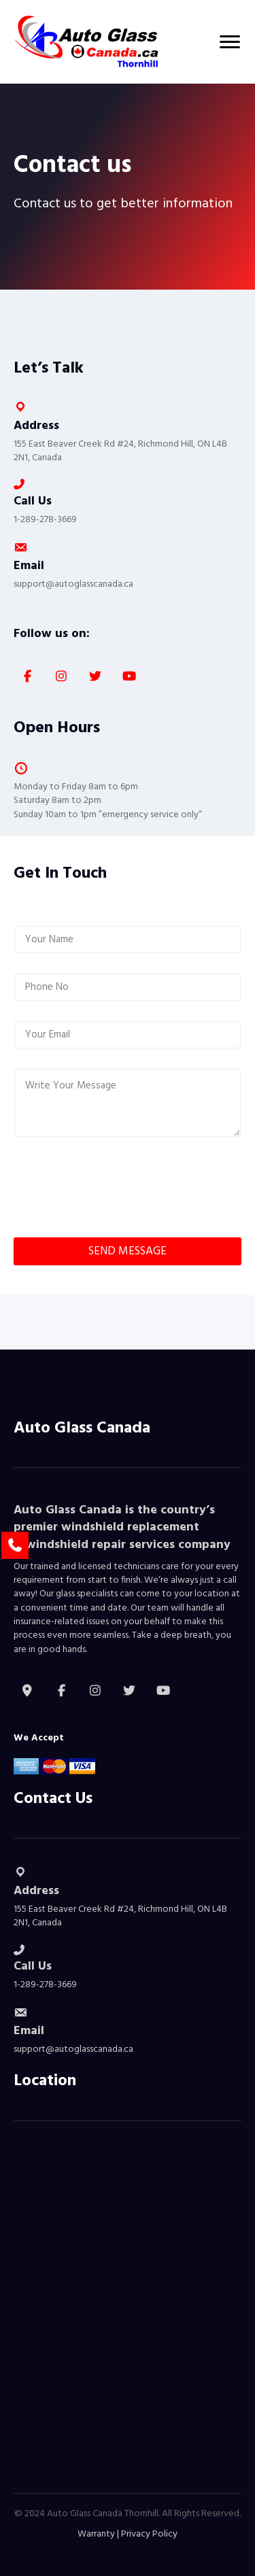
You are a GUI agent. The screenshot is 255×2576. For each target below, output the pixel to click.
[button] (27, 676)
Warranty (96, 2534)
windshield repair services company (128, 1545)
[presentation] (117, 1205)
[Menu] (229, 42)
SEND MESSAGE (127, 1251)
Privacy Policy (149, 2534)
